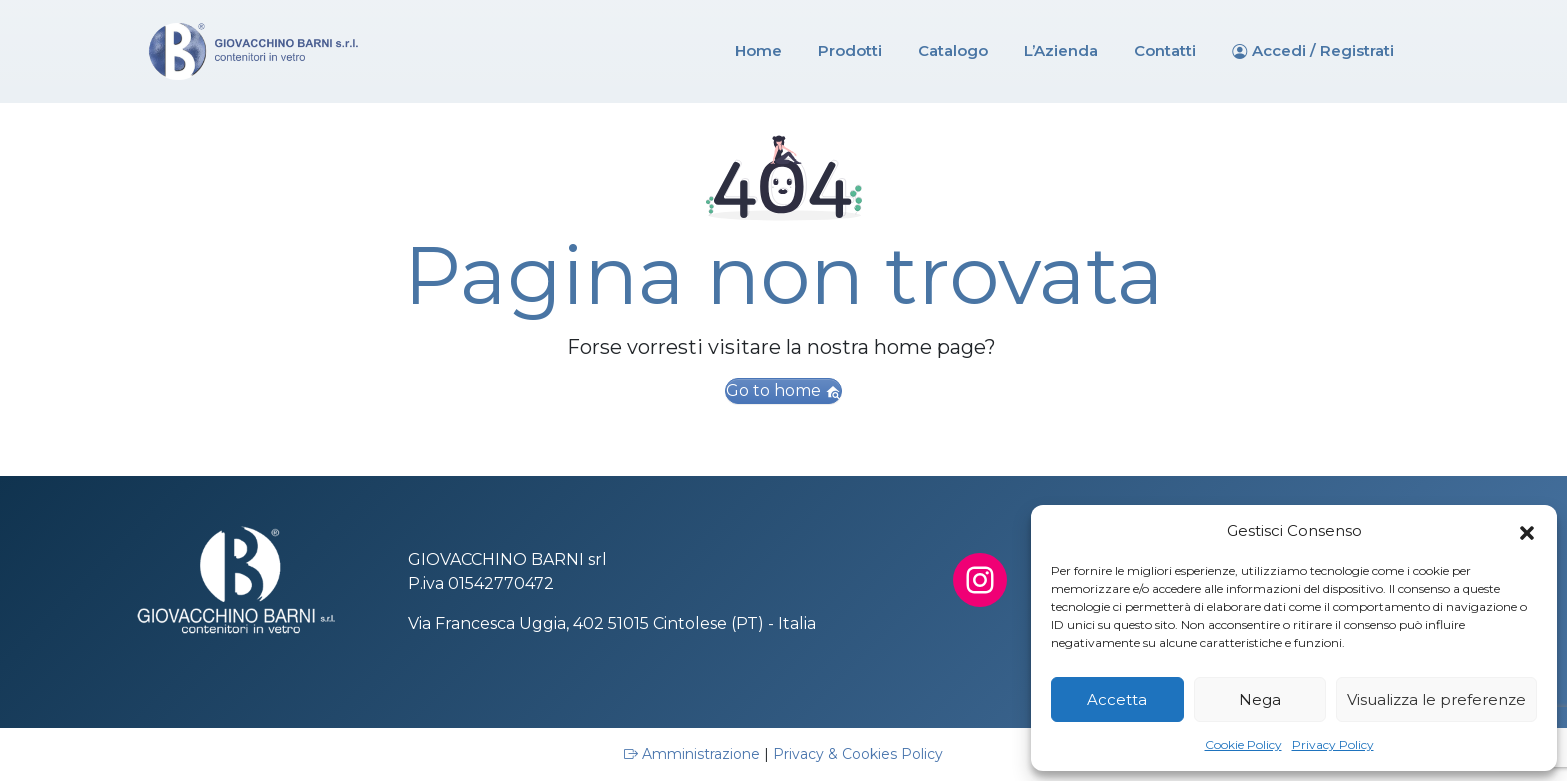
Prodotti (850, 50)
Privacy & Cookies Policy (858, 754)
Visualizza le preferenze (1436, 699)
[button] (1527, 531)
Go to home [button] (783, 390)
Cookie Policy (1243, 744)
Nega (1260, 699)
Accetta (1117, 699)
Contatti (1165, 50)
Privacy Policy (1333, 744)
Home (758, 50)
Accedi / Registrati (1323, 50)
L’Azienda (1061, 50)
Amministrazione (694, 754)
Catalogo (953, 50)
